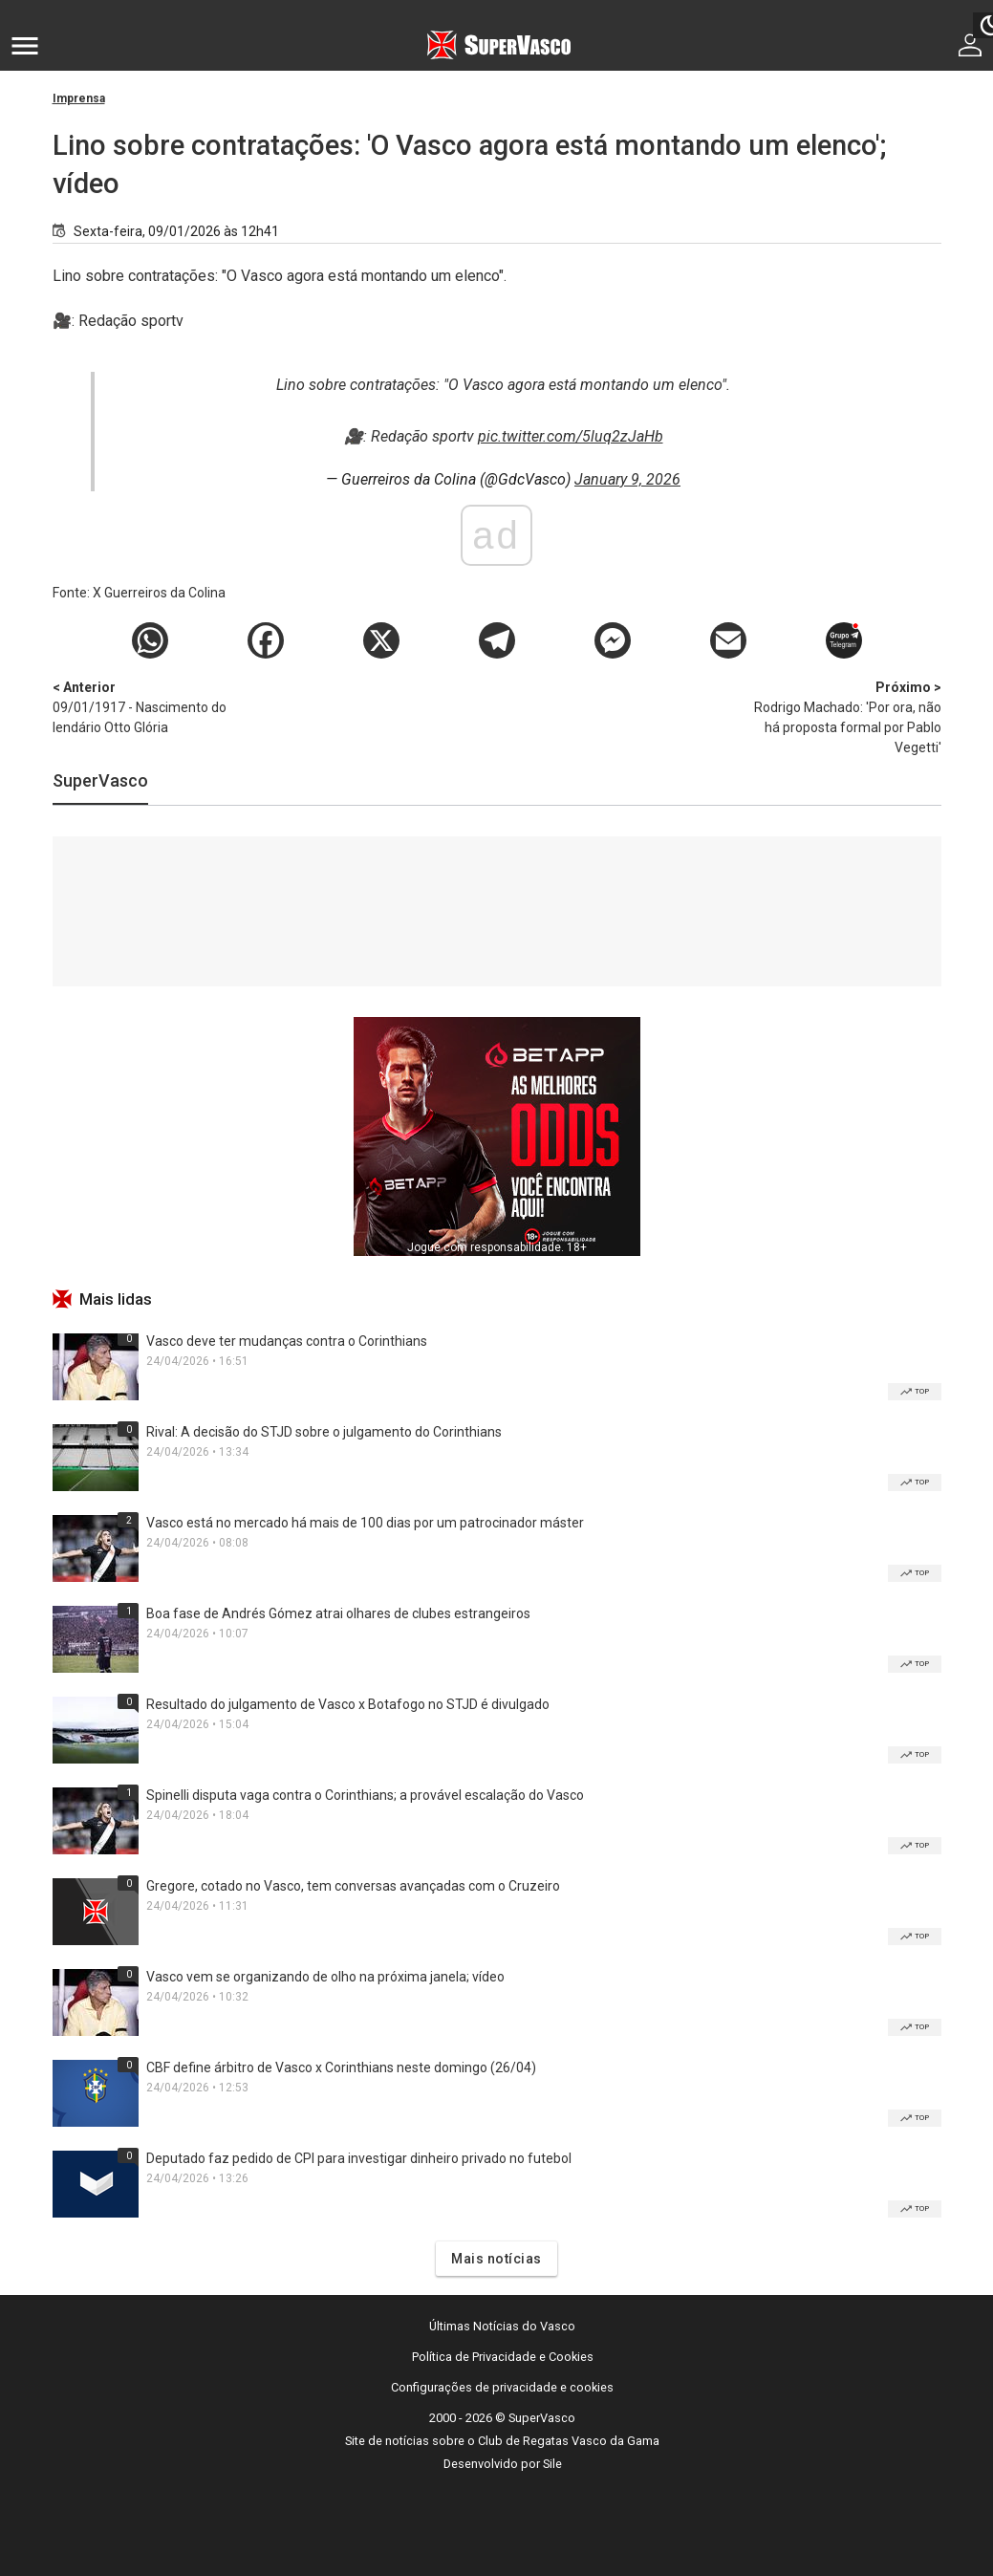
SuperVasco (100, 780)
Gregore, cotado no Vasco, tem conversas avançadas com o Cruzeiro (353, 1886)
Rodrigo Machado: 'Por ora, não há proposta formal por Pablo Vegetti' (841, 716)
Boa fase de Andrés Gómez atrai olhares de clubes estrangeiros (338, 1613)
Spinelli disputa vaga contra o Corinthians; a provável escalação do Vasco (365, 1795)
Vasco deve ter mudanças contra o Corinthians (286, 1341)
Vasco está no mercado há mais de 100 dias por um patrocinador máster (365, 1522)
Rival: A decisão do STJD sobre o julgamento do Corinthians (324, 1432)
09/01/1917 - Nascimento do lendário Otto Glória (153, 706)
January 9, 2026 (627, 479)
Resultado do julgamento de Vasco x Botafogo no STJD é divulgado (348, 1704)
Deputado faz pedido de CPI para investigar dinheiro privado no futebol (359, 2158)
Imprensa (79, 98)
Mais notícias (496, 2258)
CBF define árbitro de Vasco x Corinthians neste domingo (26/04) (341, 2067)
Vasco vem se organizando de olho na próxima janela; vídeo (325, 1976)
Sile (552, 2464)
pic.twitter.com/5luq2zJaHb (570, 436)
